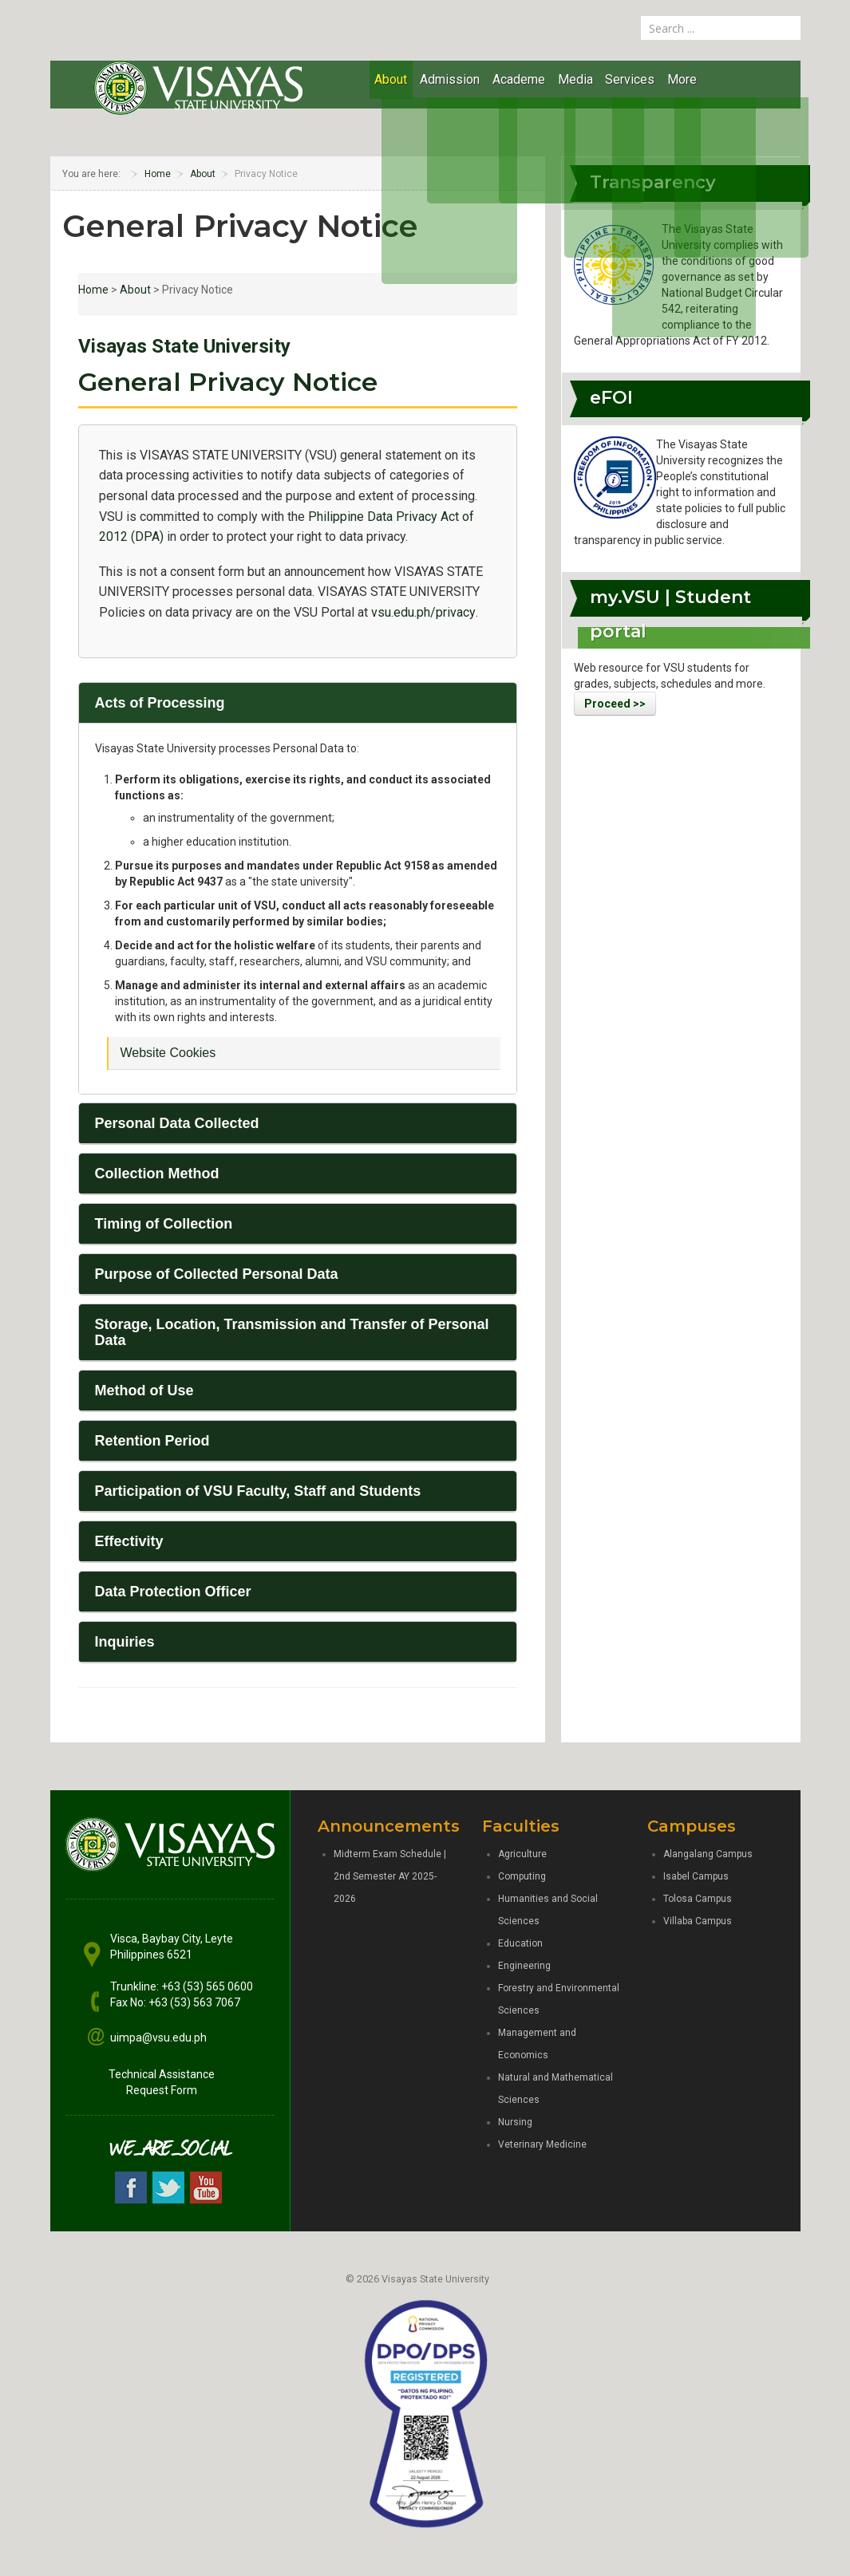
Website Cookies (168, 1052)
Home (93, 289)
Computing (522, 1876)
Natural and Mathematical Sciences (555, 2088)
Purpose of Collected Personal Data (216, 1274)
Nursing (515, 2122)
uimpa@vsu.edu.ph (158, 2037)
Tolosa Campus (697, 1898)
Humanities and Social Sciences (548, 1910)
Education (520, 1943)
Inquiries (125, 1642)
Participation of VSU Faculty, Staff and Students (258, 1491)
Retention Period (152, 1441)
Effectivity (129, 1541)
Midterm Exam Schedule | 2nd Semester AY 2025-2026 (390, 1876)
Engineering (524, 1965)
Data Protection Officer (173, 1592)
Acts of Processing (160, 703)
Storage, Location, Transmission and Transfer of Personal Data (292, 1332)
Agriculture (522, 1854)
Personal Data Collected (177, 1123)
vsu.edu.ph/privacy (423, 612)
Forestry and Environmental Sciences (558, 1999)
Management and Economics (537, 2044)
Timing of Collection (164, 1224)
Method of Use (144, 1390)
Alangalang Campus (708, 1854)
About (135, 289)
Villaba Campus (697, 1921)
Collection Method (157, 1173)
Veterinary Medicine (542, 2144)
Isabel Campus (696, 1876)
